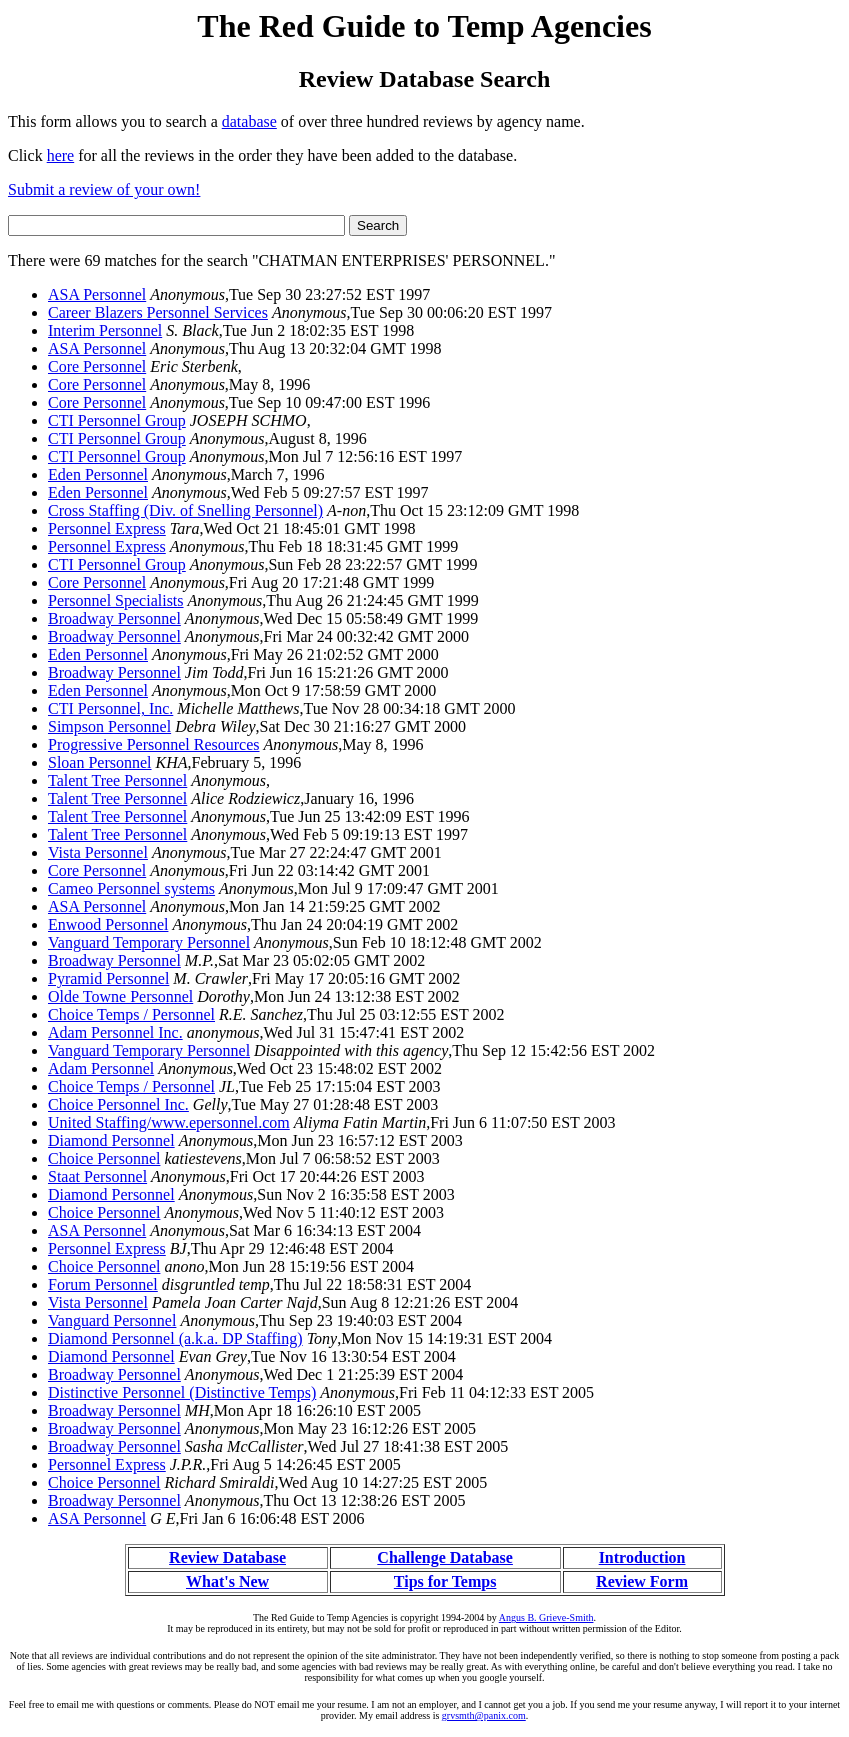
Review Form (642, 1581)
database (249, 121)
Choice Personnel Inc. (118, 1104)
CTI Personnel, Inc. (110, 708)
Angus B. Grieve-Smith (546, 1617)
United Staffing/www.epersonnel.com (169, 1122)
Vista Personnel (98, 852)
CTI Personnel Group (117, 420)
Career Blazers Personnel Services (158, 312)
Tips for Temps (445, 1581)
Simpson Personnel (109, 726)
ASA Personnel (97, 294)
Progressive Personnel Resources (154, 744)
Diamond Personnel (111, 1140)
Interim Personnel (105, 330)
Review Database (227, 1557)
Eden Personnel (98, 474)
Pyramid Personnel (108, 978)
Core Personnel (97, 366)
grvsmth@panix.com (484, 1715)
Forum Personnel (103, 1284)
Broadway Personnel (114, 618)
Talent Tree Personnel (117, 780)
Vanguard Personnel (112, 1320)
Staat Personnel (97, 1176)
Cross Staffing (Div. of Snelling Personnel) (185, 510)
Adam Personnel (101, 1068)
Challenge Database (445, 1557)
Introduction (642, 1557)
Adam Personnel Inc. (115, 1032)
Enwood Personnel (108, 924)
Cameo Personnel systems (131, 888)
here (61, 155)
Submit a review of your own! (104, 189)
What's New (227, 1581)
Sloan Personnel (100, 762)
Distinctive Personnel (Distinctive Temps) (182, 1392)
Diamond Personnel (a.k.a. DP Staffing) (175, 1338)
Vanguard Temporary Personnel (149, 942)
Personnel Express (107, 528)
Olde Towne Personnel (120, 996)
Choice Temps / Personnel (131, 1014)
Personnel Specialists (116, 600)
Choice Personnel (104, 1158)
